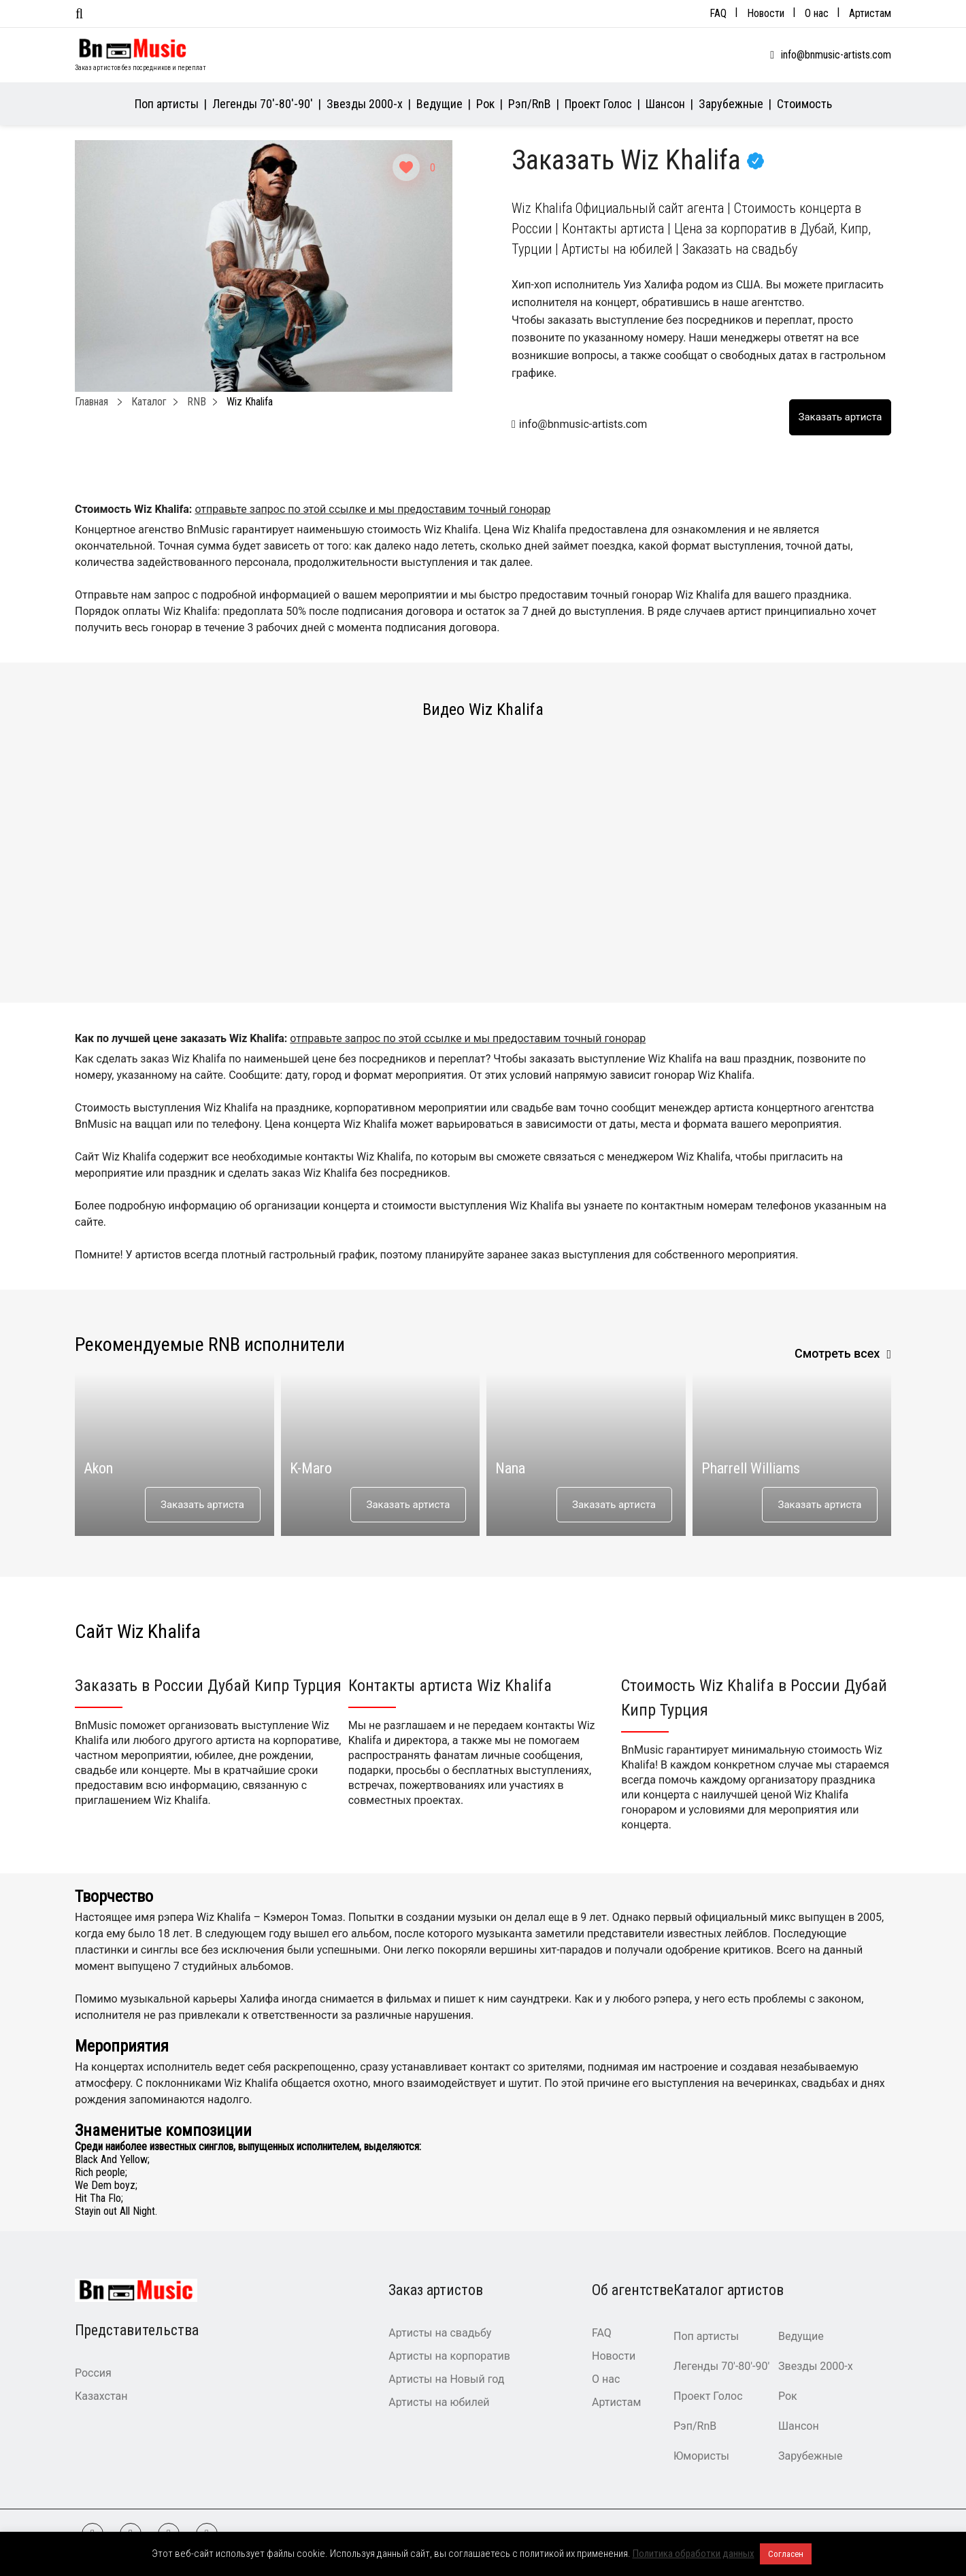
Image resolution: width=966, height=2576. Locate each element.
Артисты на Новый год (446, 2379)
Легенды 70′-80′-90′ (262, 104)
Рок (485, 104)
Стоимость (804, 104)
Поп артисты (167, 104)
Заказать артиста (202, 1505)
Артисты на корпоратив (449, 2355)
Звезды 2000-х (365, 104)
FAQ (718, 13)
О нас (817, 13)
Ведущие (439, 104)
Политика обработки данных (693, 2553)
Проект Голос (598, 104)
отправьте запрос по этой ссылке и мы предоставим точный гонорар (372, 509)
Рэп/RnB (529, 104)
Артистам (870, 13)
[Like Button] (406, 167)
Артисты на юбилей (438, 2402)
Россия (93, 2372)
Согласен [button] (785, 2554)
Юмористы (701, 2455)
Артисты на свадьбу (439, 2332)
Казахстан (101, 2396)
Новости (765, 13)
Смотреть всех (837, 1353)
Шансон (665, 104)
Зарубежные (731, 104)
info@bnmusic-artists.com (836, 54)
